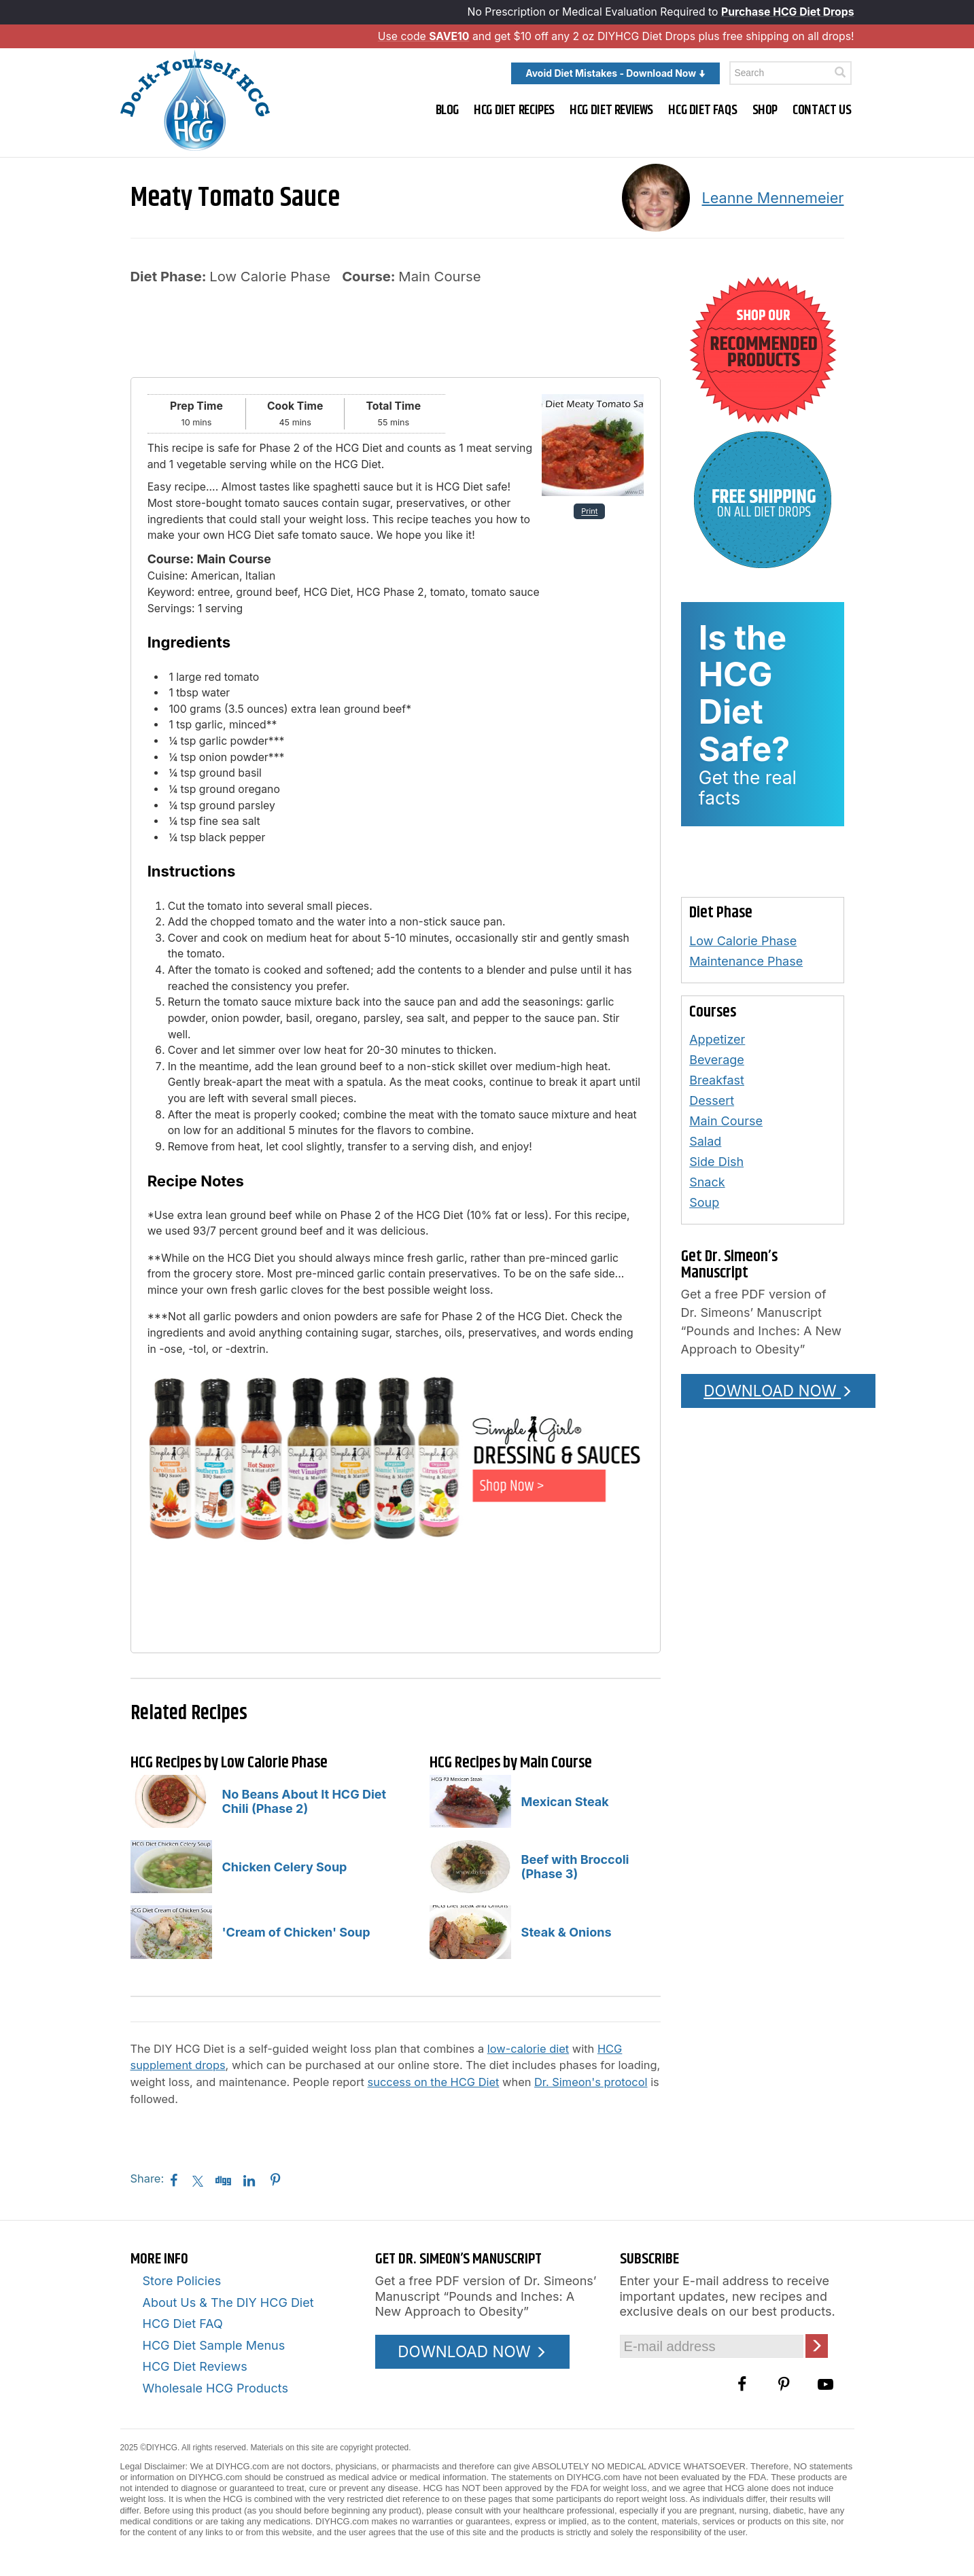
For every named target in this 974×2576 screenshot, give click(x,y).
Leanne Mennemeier (773, 198)
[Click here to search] (840, 72)
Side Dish (716, 1161)
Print (589, 511)
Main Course (726, 1121)
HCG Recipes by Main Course (511, 1762)
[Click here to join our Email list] (816, 2346)
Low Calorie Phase (743, 941)
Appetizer (717, 1039)
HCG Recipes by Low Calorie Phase (229, 1762)
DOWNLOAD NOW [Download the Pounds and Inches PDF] (777, 1390)
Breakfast (716, 1080)
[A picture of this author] (656, 198)
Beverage (716, 1060)
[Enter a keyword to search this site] (790, 73)
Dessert (711, 1100)
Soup (704, 1202)
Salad (705, 1141)
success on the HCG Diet (434, 2082)
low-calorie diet (528, 2048)
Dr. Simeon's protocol (591, 2082)
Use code (424, 36)
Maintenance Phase (746, 961)
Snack (707, 1182)
